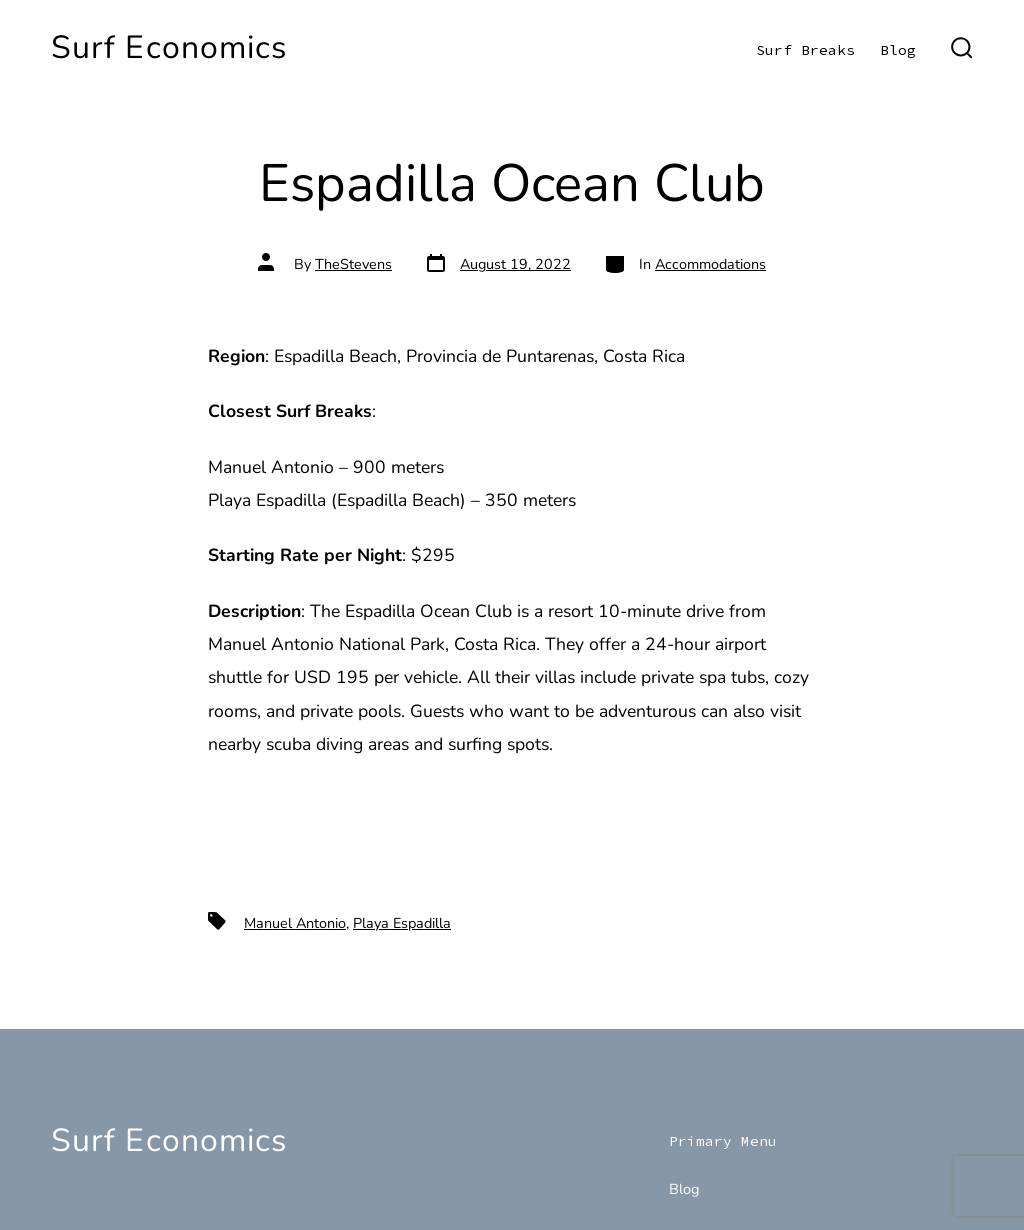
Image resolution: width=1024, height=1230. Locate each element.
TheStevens (353, 264)
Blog (898, 50)
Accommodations (710, 264)
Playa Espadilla (402, 923)
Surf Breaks (805, 50)
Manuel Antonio (295, 923)
